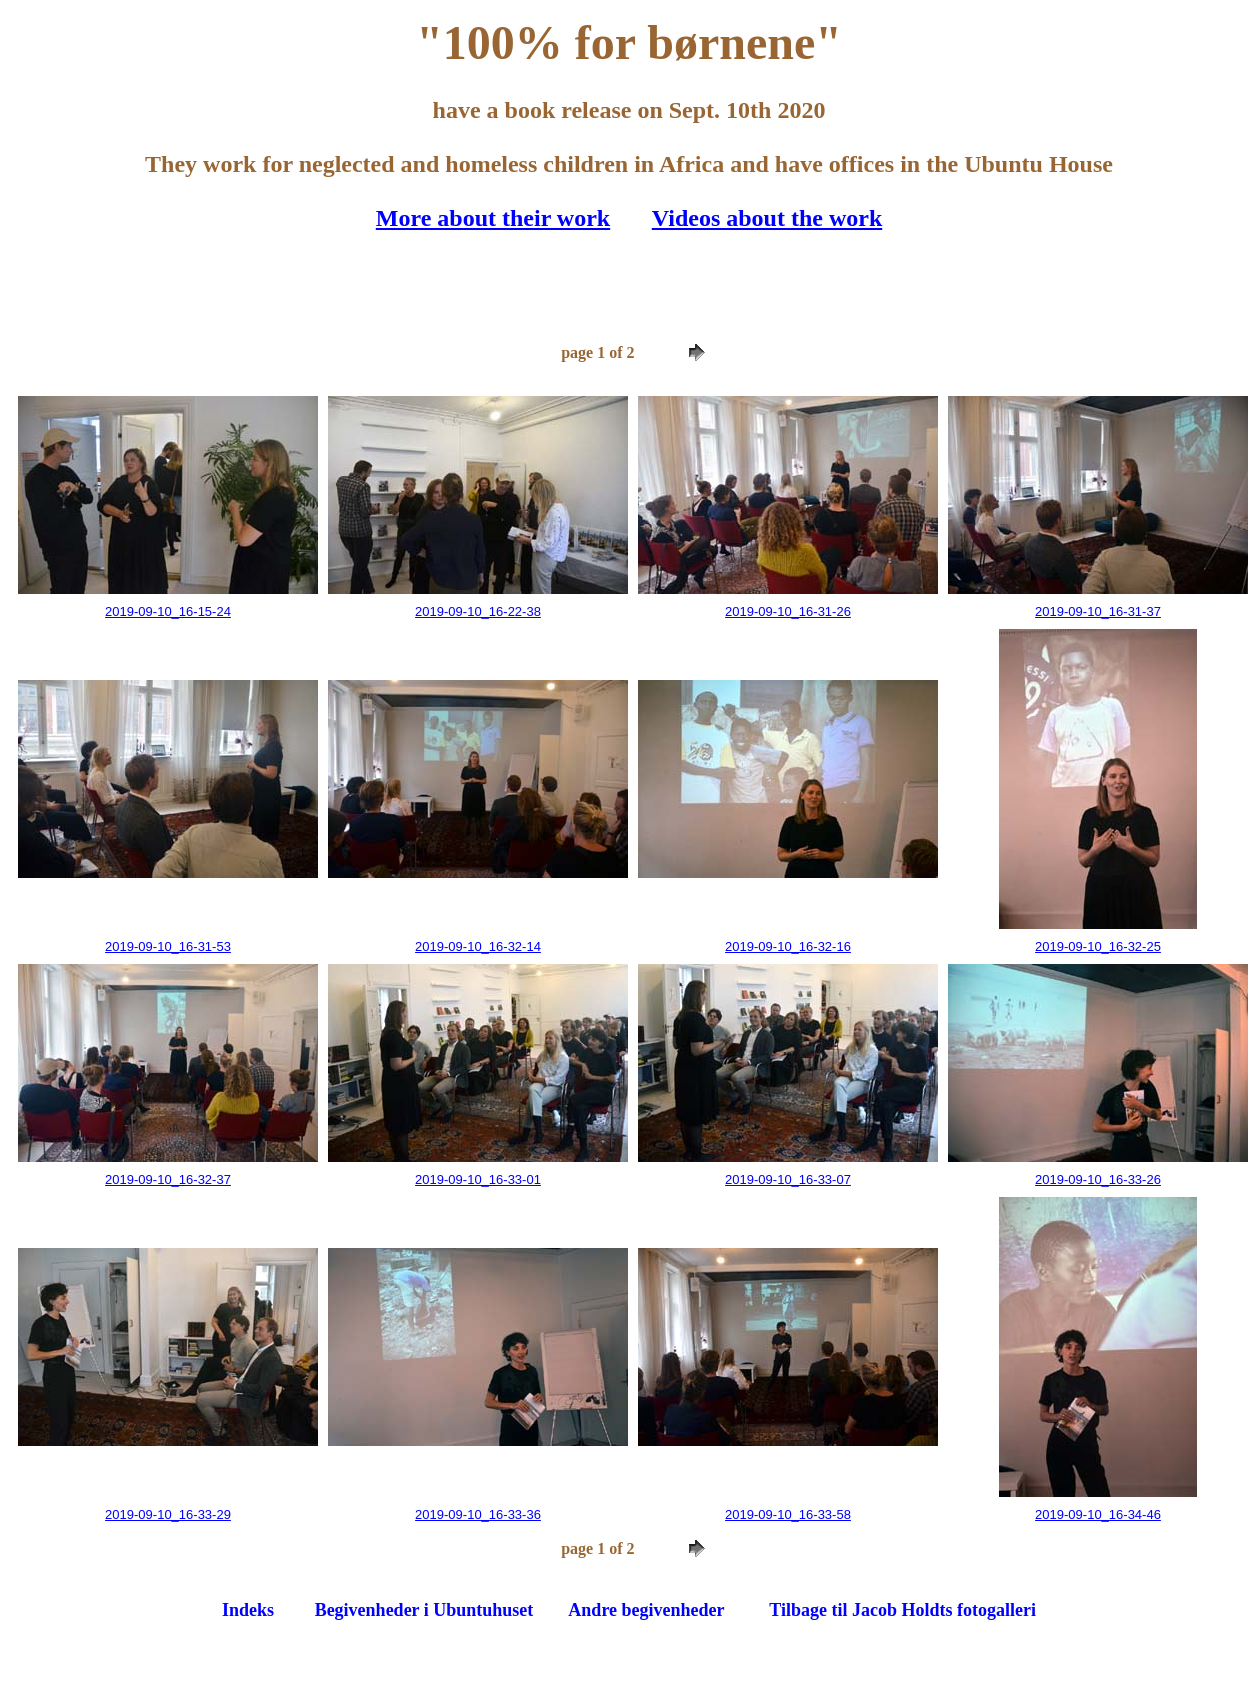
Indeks (248, 1610)
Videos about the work (767, 218)
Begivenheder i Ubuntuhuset (424, 1610)
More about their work (493, 218)
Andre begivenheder (646, 1610)
